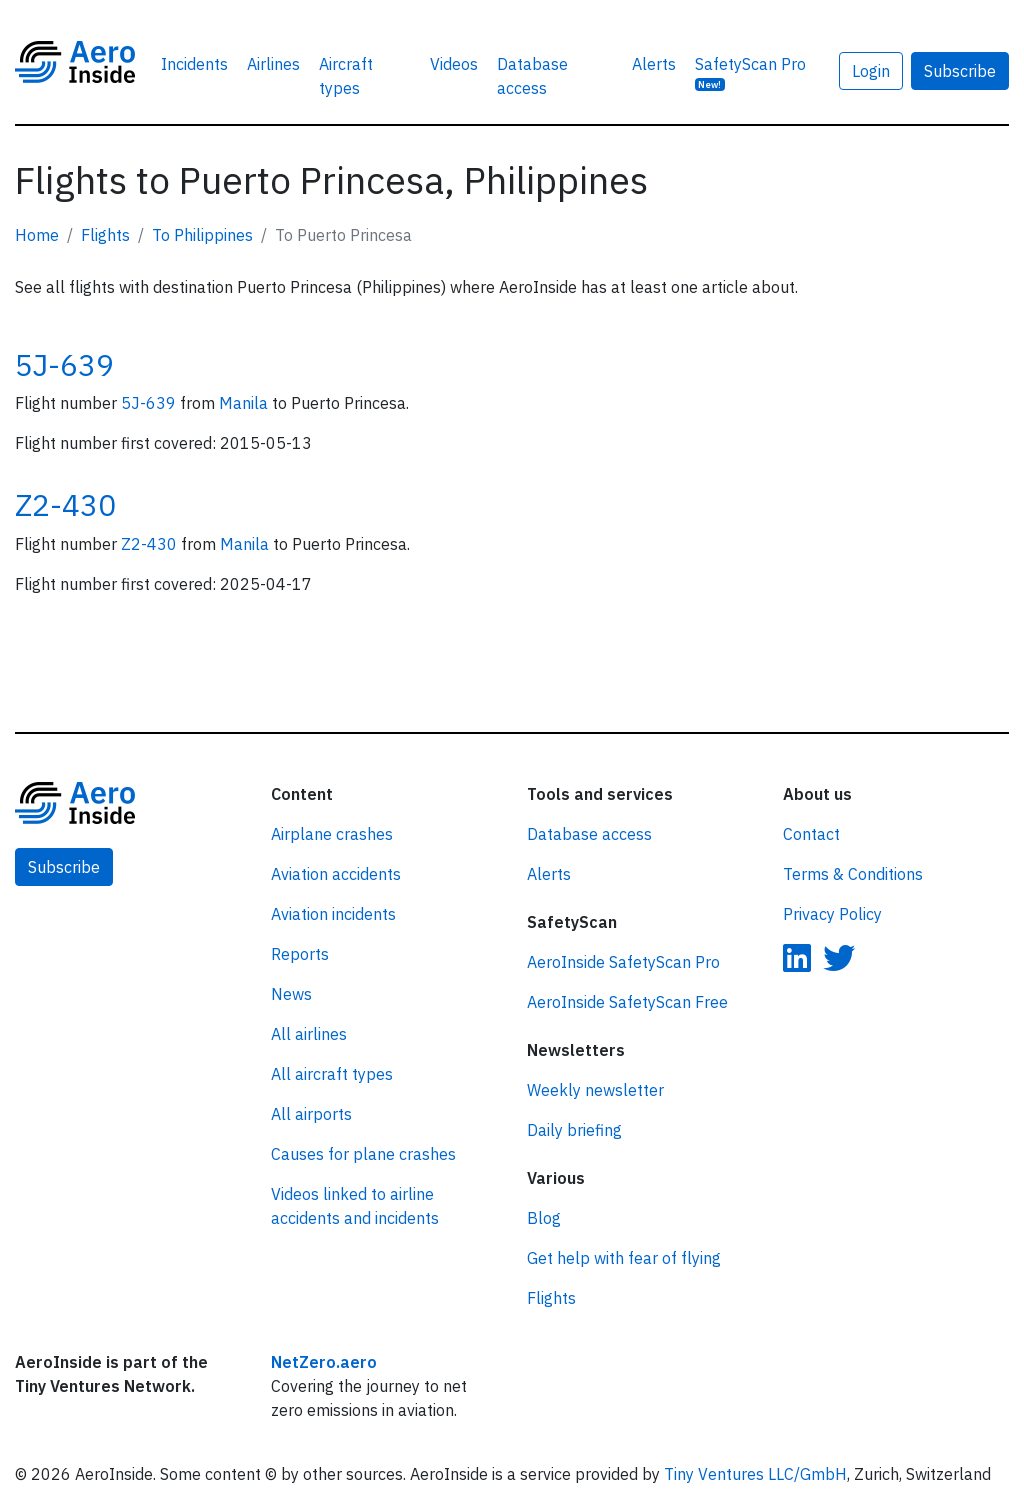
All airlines (309, 1034)
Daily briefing (574, 1130)
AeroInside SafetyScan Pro (623, 962)
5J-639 (64, 364)
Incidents (194, 64)
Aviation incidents (333, 914)
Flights (105, 235)
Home (37, 235)
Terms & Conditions (853, 874)
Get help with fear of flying (624, 1258)
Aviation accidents (336, 874)
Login (871, 71)
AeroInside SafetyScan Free (627, 1002)
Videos (454, 64)
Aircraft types (346, 76)
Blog (544, 1218)
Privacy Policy (832, 914)
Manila (245, 403)
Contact (811, 834)
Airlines (273, 64)
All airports (311, 1114)
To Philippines (202, 235)
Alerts (654, 64)
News (291, 994)
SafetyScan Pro (750, 72)
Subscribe (960, 71)
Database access (532, 76)
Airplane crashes (332, 834)
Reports (300, 954)
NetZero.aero (324, 1362)
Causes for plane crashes (363, 1154)
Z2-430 (65, 504)
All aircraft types (332, 1074)
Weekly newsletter (595, 1090)
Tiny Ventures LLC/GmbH (755, 1474)
